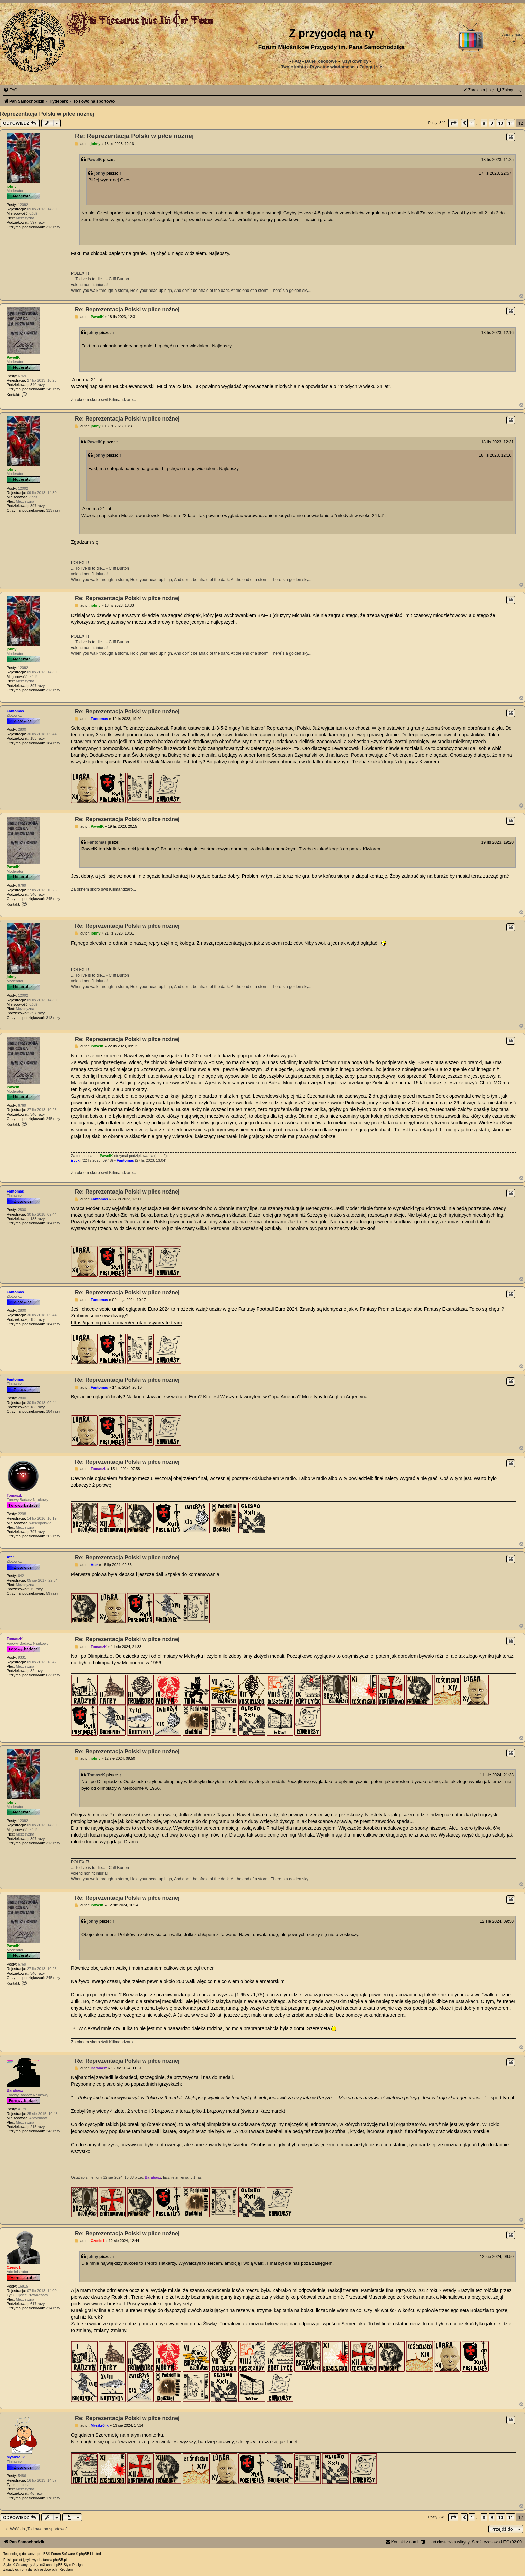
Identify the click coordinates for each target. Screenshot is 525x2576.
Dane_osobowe (321, 61)
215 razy (37, 2127)
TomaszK (15, 1639)
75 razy (36, 1589)
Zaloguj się (370, 66)
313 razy (53, 227)
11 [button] (510, 123)
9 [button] (492, 123)
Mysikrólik (16, 2457)
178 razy (53, 2498)
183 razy (37, 738)
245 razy (53, 389)
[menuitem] (333, 67)
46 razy (36, 2493)
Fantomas (15, 711)
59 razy (52, 1593)
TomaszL (14, 1495)
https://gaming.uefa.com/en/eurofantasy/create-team (126, 1322)
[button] (453, 123)
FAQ (296, 61)
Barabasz (15, 2090)
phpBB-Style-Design (68, 2565)
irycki (76, 1160)
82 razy (36, 1671)
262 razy (53, 1536)
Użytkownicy (355, 61)
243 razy (53, 2131)
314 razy (53, 2308)
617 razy (37, 2304)
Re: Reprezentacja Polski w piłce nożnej (134, 135)
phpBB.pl (60, 2560)
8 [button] (484, 123)
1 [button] (472, 123)
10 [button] (500, 123)
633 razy (53, 1675)
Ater (10, 1557)
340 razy (37, 385)
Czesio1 (14, 2267)
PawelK (94, 159)
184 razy (53, 743)
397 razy (37, 222)
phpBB (43, 2554)
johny (11, 186)
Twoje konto (293, 66)
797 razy (37, 1532)
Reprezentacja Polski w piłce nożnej (47, 114)
